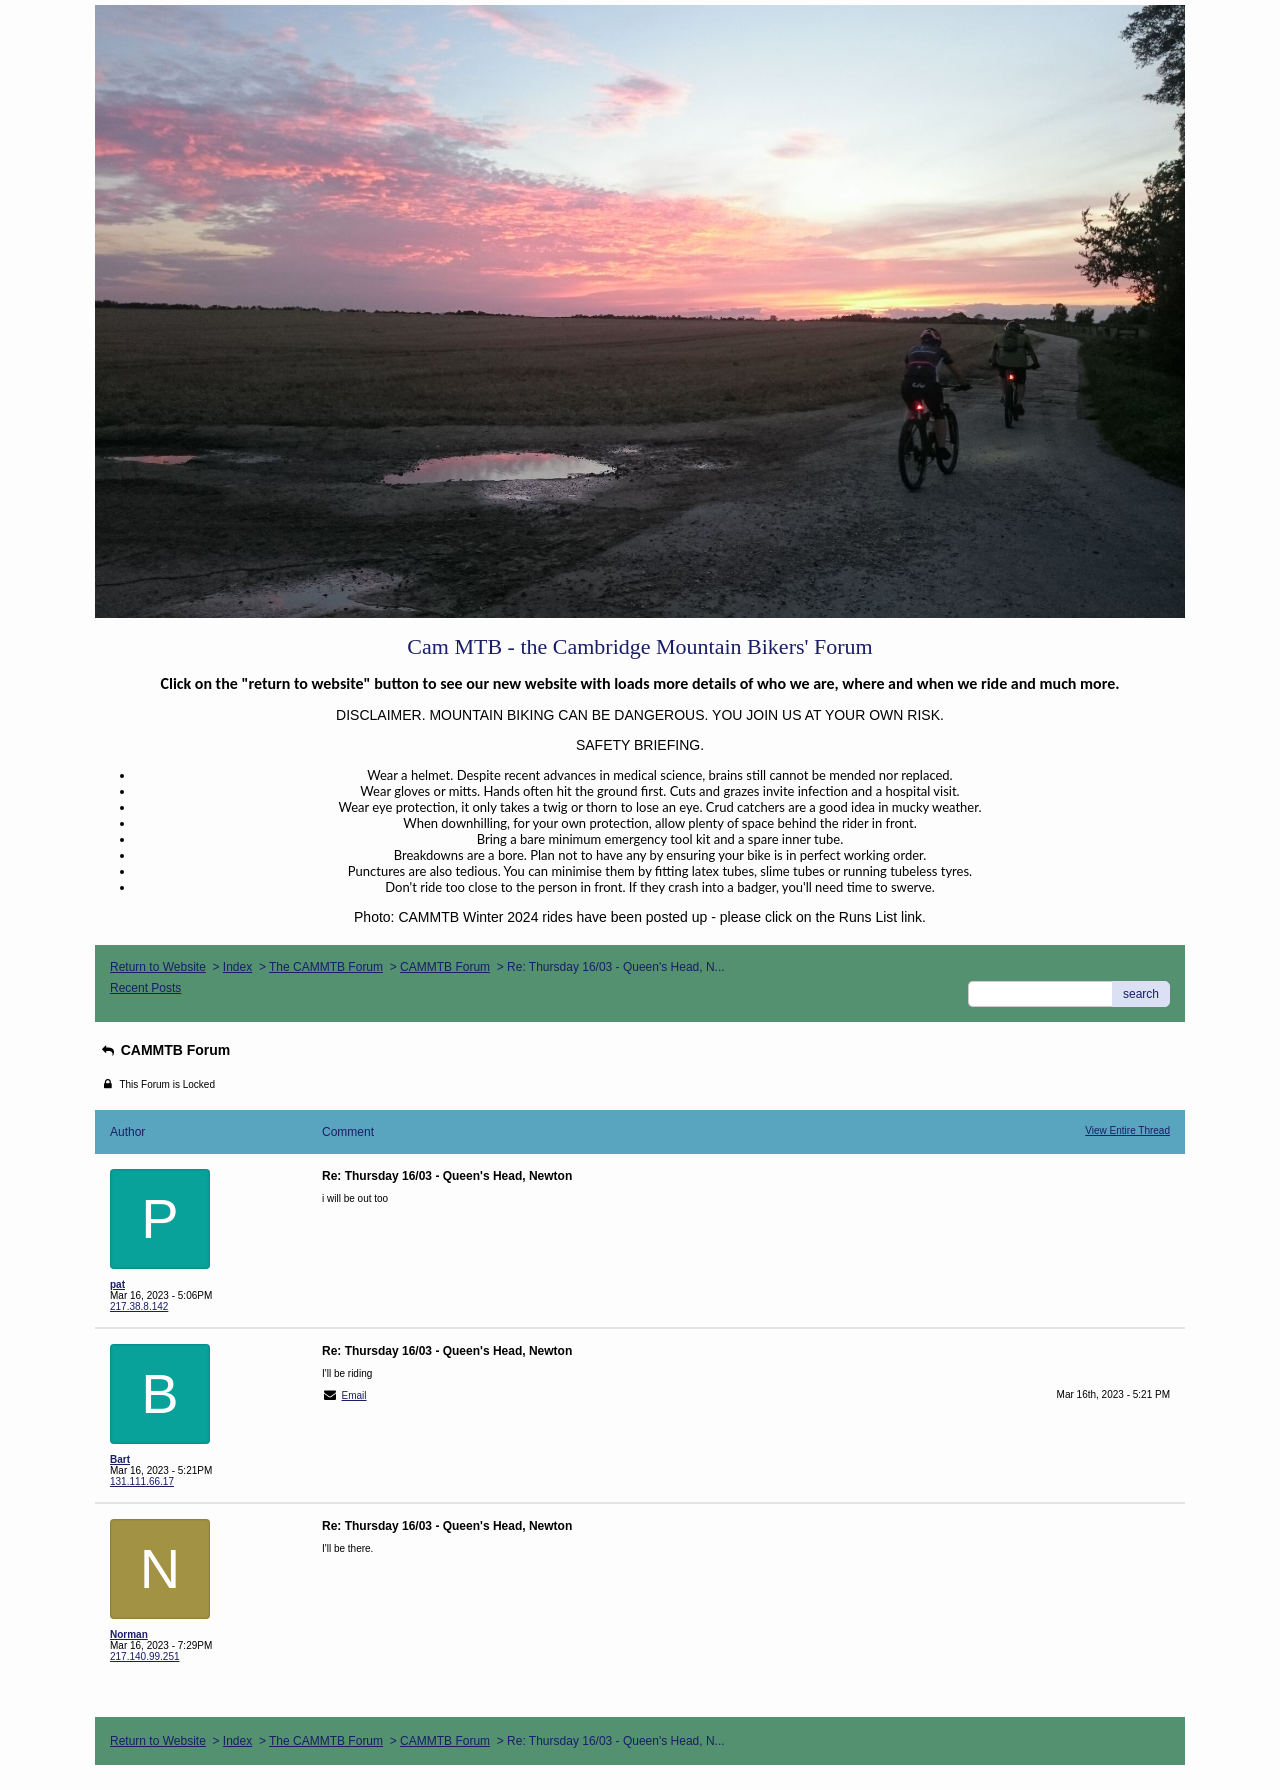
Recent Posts (145, 988)
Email (354, 1395)
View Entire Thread (1127, 1130)
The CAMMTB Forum (326, 967)
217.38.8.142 (139, 1306)
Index (237, 967)
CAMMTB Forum (445, 967)
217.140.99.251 (145, 1656)
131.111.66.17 (142, 1481)
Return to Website (158, 967)
